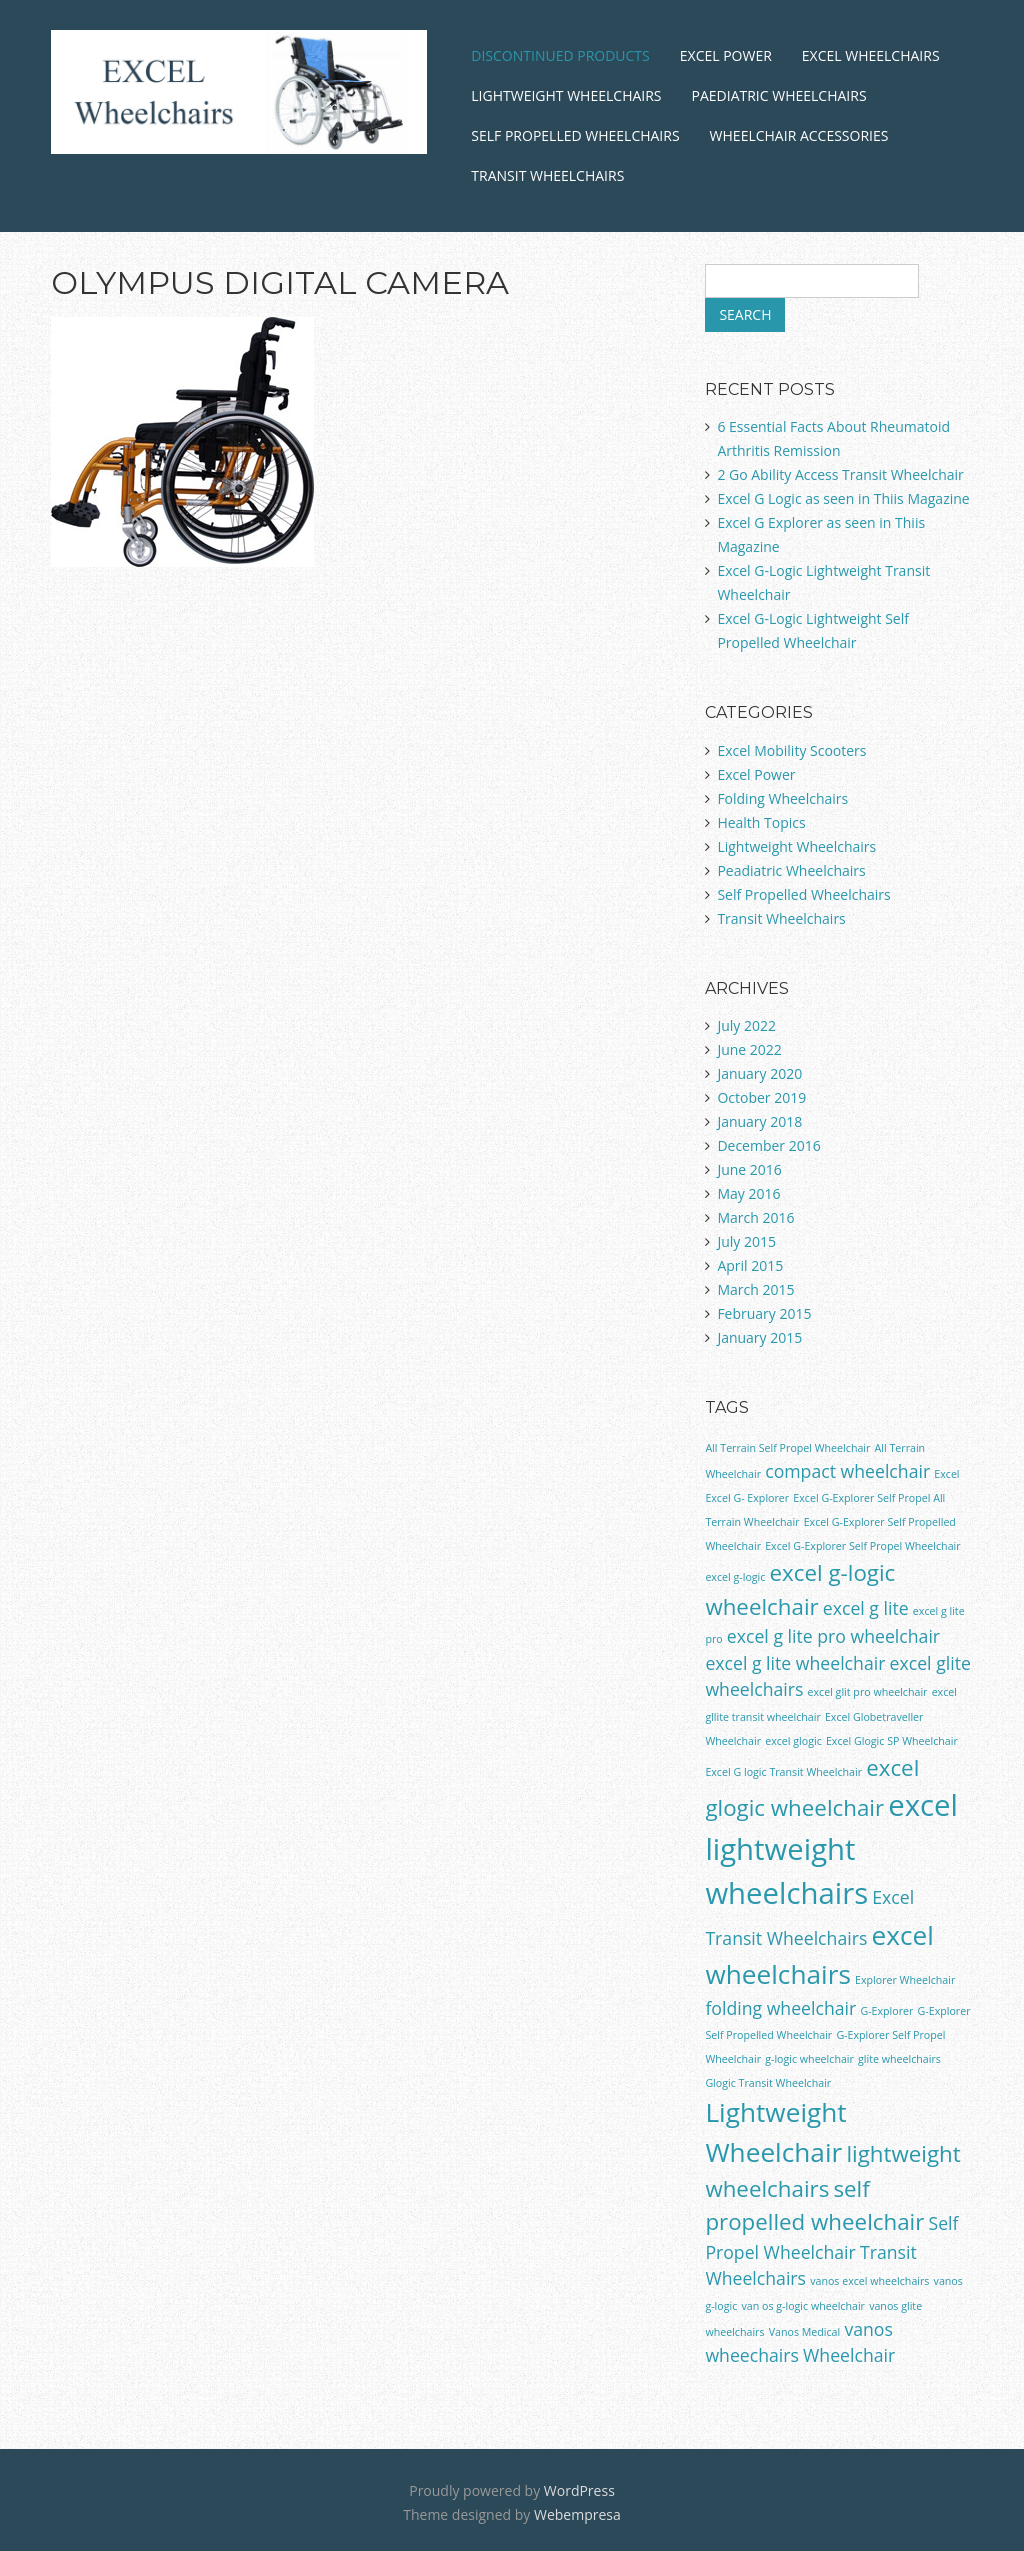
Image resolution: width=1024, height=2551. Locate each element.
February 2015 (764, 1313)
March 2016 (755, 1217)
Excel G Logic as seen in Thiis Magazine (843, 498)
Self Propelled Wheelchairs (575, 135)
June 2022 (749, 1049)
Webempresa (577, 2514)
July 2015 (746, 1241)
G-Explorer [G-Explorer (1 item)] (886, 2011)
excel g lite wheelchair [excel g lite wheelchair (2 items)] (795, 1663)
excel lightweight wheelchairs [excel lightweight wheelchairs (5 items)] (831, 1849)
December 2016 (768, 1145)
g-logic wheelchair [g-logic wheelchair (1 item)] (809, 2059)
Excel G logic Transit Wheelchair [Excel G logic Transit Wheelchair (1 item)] (783, 1772)
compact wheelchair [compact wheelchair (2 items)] (847, 1471)
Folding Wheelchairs (782, 798)
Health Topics (761, 822)
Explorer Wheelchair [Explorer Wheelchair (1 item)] (905, 1980)
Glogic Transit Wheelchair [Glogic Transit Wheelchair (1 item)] (768, 2083)
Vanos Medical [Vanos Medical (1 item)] (805, 2332)
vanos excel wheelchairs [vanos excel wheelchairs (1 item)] (869, 2281)
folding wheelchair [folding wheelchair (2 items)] (780, 2008)
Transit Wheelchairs (547, 175)
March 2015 (755, 1289)
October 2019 (761, 1097)
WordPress (579, 2490)
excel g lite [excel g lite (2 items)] (866, 1608)
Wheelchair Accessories (799, 135)
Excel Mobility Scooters (791, 750)
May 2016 (748, 1193)
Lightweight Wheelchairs (566, 95)
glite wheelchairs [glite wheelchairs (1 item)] (899, 2059)
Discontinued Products (560, 55)
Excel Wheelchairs (871, 55)
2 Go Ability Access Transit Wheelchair (840, 474)
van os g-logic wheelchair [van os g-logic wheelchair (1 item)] (803, 2306)
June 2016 (749, 1169)
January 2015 (759, 1337)
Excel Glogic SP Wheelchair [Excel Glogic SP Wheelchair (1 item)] (892, 1741)
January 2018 (759, 1121)
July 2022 (746, 1025)
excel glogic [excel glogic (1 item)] (793, 1741)
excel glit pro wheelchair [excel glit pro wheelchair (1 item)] (868, 1692)
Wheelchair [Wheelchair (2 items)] (849, 2355)
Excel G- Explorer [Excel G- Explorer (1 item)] (747, 1498)
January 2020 (759, 1073)
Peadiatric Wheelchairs (791, 870)
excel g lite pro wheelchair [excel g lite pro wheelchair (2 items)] (833, 1636)
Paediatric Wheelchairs (779, 95)
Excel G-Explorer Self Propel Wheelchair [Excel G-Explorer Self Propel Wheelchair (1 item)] (862, 1546)
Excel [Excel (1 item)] (946, 1474)
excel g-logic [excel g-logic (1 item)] (735, 1577)
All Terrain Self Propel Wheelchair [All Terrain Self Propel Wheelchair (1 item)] (787, 1448)
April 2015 (750, 1265)
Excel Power (726, 55)
